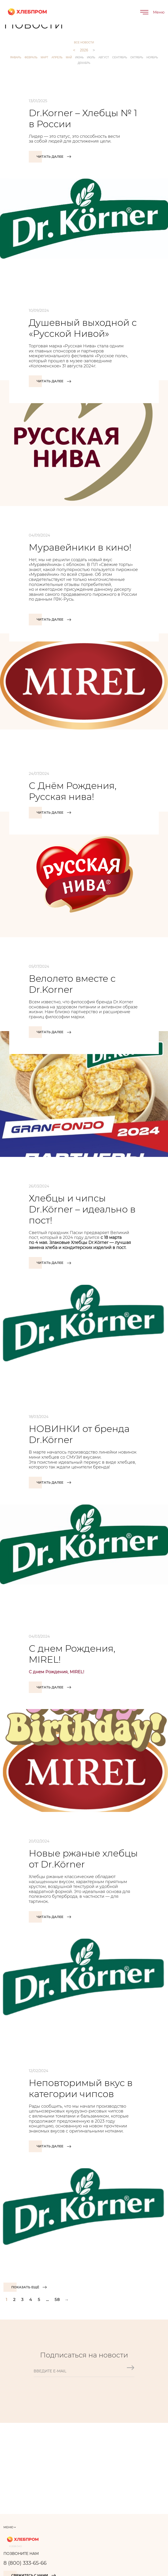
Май (69, 57)
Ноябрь (152, 57)
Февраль (30, 57)
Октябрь (136, 57)
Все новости (84, 42)
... (47, 2299)
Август (103, 57)
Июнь (79, 57)
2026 (84, 50)
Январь (15, 57)
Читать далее (50, 157)
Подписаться (130, 2373)
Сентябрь (119, 57)
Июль (91, 57)
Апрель (57, 57)
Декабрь (84, 63)
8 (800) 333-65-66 (24, 2563)
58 (57, 2299)
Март (44, 57)
